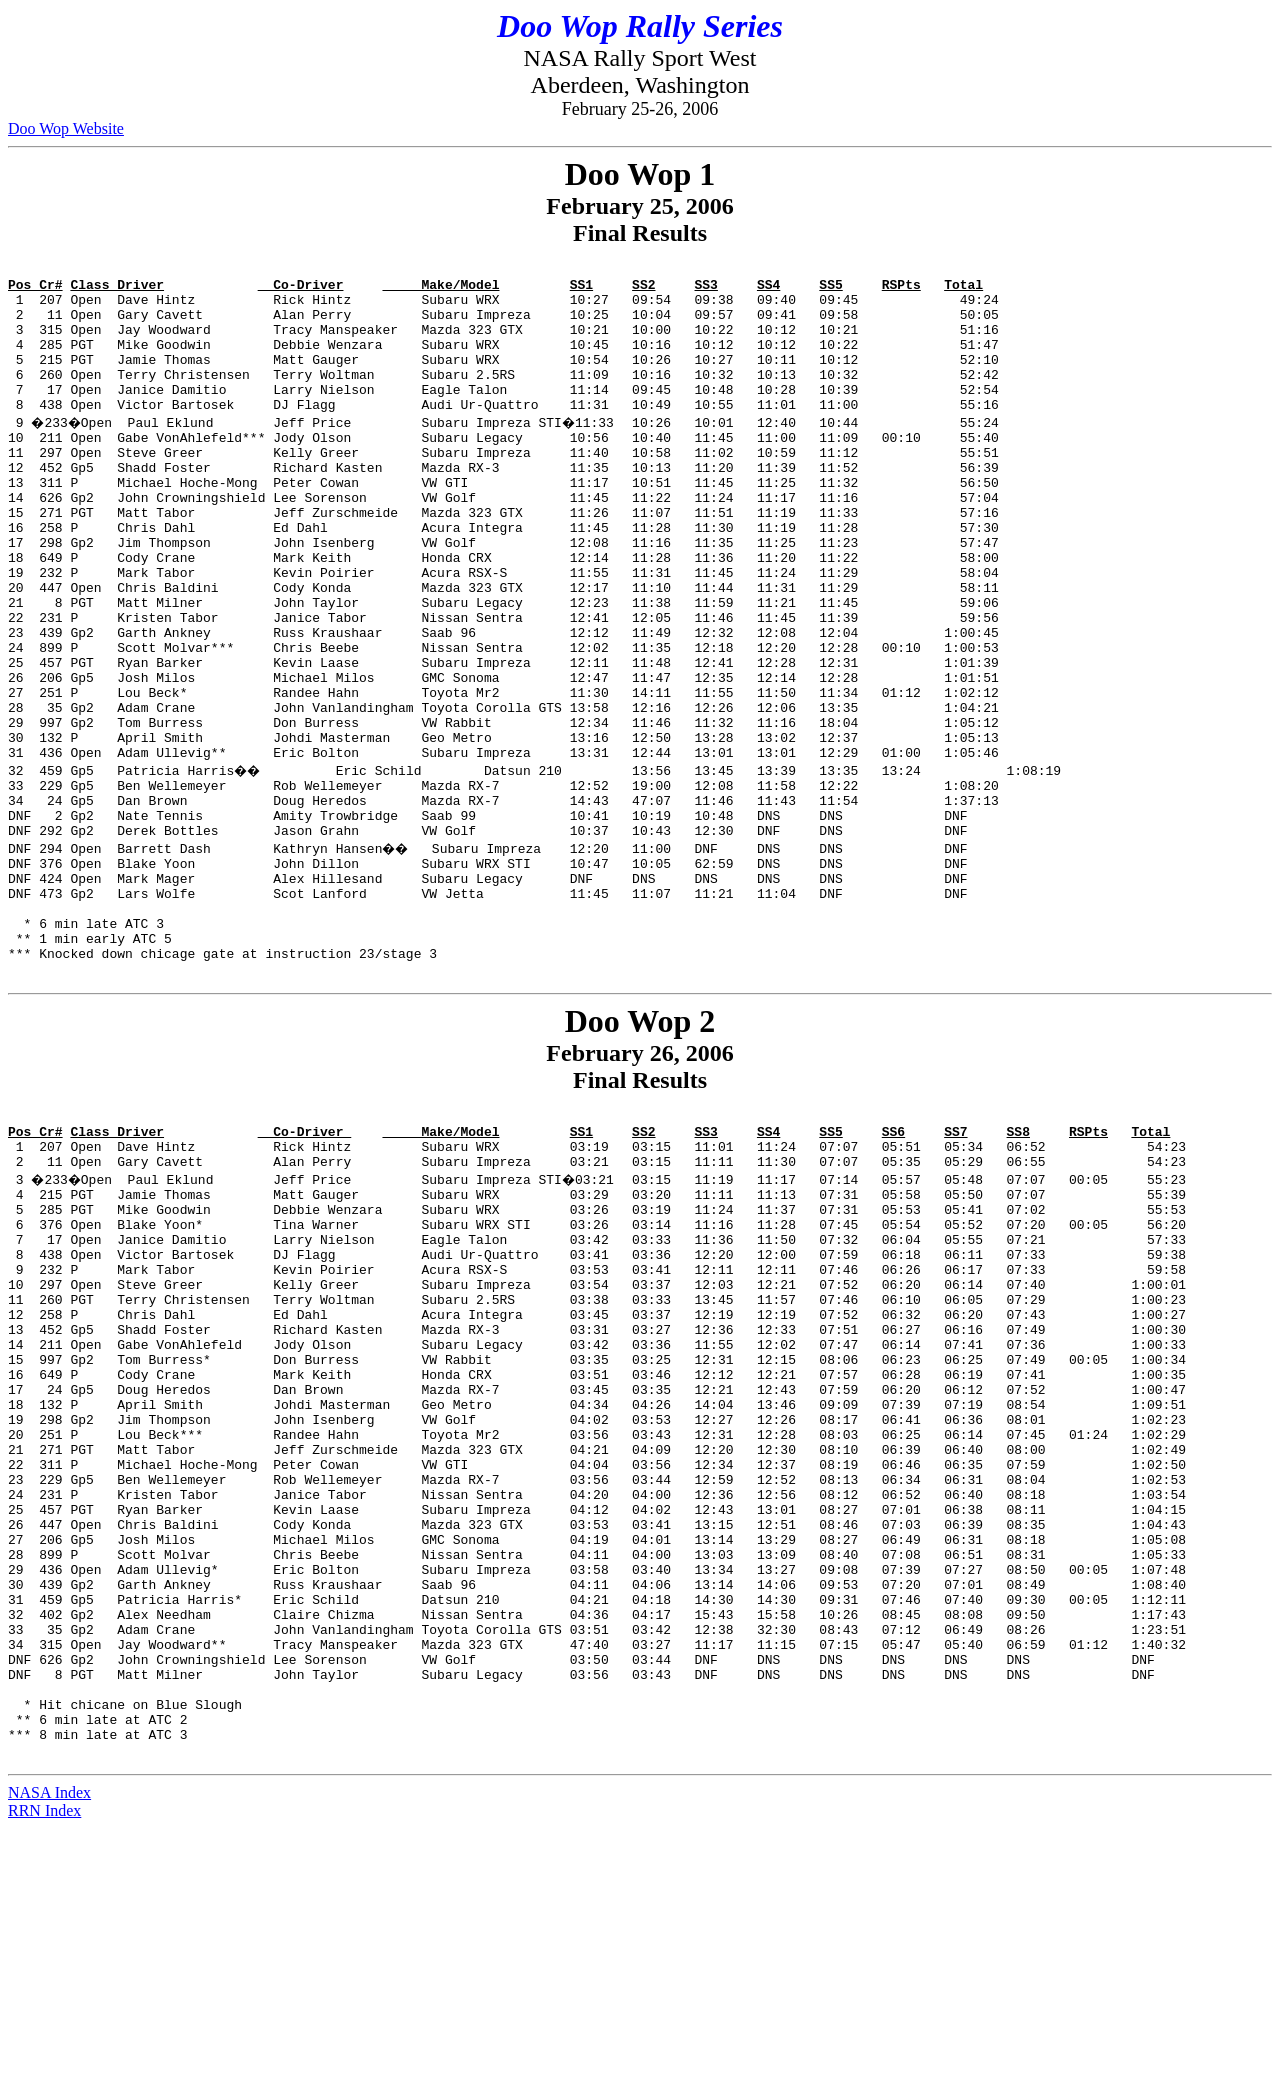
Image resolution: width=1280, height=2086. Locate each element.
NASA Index (49, 2050)
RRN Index (44, 2068)
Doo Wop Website (66, 128)
